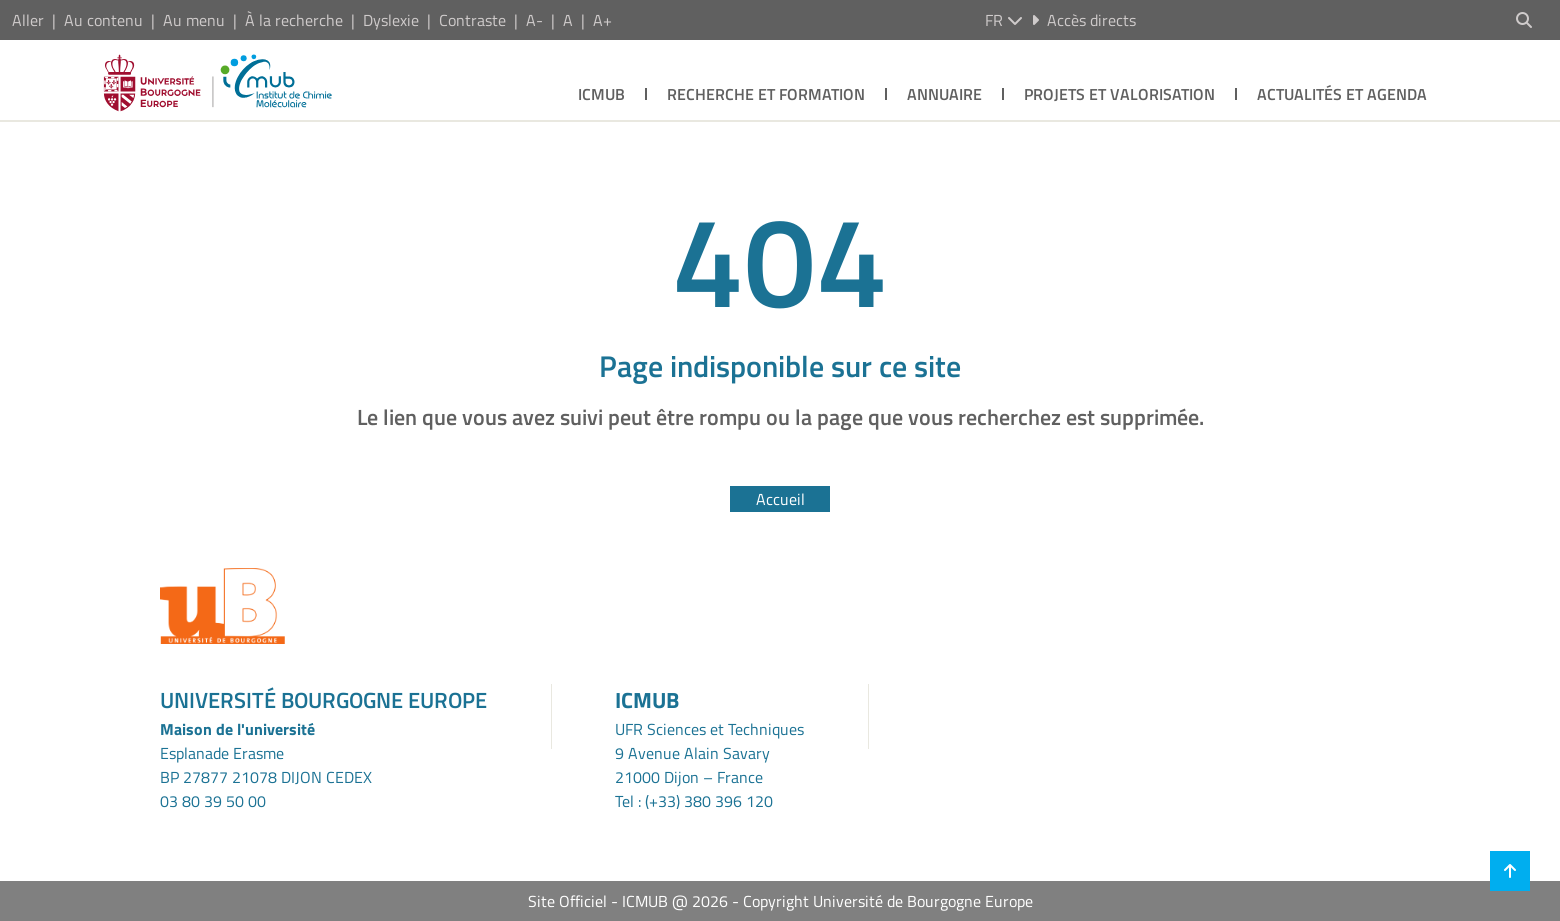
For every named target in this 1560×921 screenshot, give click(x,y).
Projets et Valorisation (1119, 94)
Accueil (780, 499)
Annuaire (944, 94)
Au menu (194, 20)
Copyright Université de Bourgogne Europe (888, 901)
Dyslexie (391, 20)
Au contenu (103, 20)
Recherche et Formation (766, 94)
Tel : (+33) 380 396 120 (694, 801)
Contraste (472, 20)
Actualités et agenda (1342, 94)
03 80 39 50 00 (213, 801)
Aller (28, 20)
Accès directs (1083, 20)
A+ (602, 20)
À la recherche (294, 20)
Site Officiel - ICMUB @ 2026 (628, 901)
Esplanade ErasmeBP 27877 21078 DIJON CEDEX (266, 765)
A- (534, 20)
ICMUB (601, 94)
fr (1004, 20)
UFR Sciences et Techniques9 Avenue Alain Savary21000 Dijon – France (709, 753)
